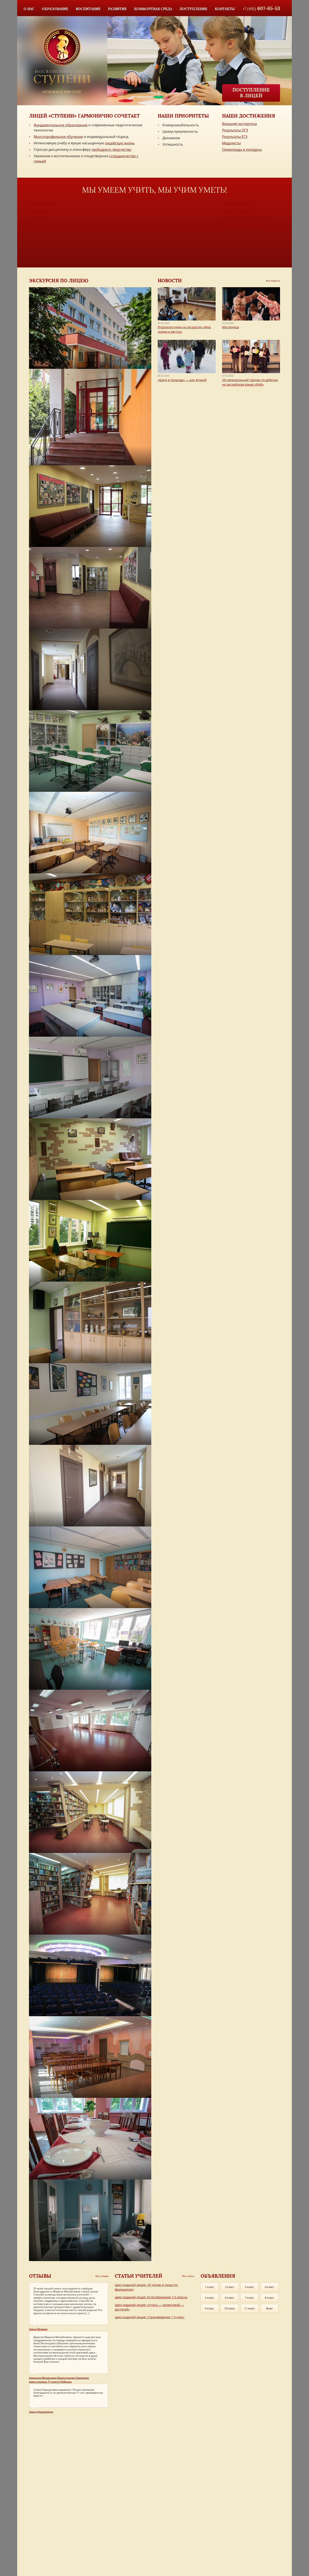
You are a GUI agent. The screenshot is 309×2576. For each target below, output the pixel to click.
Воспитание (39, 211)
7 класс (249, 2298)
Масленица (230, 327)
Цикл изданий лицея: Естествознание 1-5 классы (151, 2297)
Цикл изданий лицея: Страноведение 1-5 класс (150, 2317)
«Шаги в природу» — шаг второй (182, 380)
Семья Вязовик (38, 2329)
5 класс (209, 2298)
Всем (269, 2308)
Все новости (273, 280)
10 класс (229, 2308)
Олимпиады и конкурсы (242, 149)
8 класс (269, 2298)
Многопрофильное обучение (58, 136)
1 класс (209, 2287)
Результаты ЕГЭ (234, 136)
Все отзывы (101, 2276)
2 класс (229, 2287)
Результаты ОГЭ (235, 130)
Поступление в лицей (251, 92)
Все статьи (188, 2276)
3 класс (249, 2287)
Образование (40, 203)
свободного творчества (111, 149)
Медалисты (231, 143)
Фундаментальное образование (61, 125)
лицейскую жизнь (120, 143)
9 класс (209, 2308)
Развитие (36, 218)
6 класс (229, 2298)
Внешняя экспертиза (239, 123)
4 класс (269, 2287)
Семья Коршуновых (41, 2412)
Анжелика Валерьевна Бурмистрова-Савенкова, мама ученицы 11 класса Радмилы (59, 2380)
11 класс (249, 2308)
